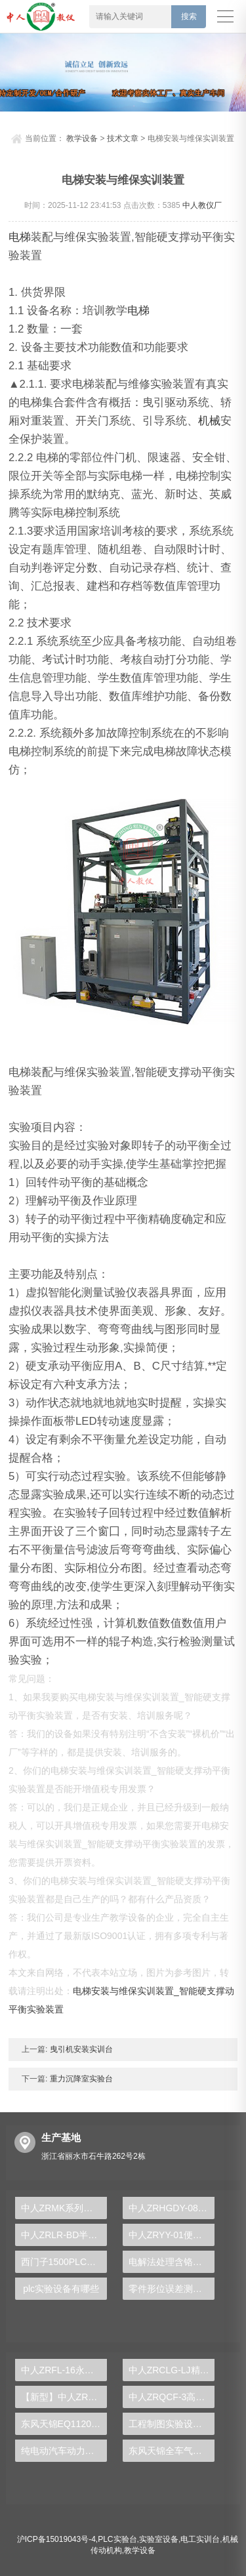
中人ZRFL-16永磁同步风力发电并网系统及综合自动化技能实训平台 (64, 2370)
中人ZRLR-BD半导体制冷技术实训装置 (64, 2235)
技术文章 (122, 138)
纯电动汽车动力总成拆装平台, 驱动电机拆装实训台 (64, 2450)
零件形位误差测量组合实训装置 (172, 2288)
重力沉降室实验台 (79, 2078)
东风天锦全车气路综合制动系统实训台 (172, 2450)
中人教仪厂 (202, 205)
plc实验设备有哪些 (61, 2288)
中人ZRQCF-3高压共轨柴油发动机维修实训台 (172, 2397)
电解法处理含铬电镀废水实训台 (172, 2262)
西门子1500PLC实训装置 (64, 2262)
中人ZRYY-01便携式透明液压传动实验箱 (172, 2235)
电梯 (20, 237)
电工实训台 (200, 2539)
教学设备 (82, 138)
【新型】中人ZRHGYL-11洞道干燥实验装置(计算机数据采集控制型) (64, 2397)
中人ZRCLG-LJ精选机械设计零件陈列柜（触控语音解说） (172, 2370)
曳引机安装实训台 (79, 2049)
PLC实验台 (117, 2539)
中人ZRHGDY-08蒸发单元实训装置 (172, 2208)
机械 (209, 421)
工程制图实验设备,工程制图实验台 (172, 2424)
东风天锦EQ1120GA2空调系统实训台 (64, 2424)
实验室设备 (158, 2539)
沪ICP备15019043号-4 (56, 2539)
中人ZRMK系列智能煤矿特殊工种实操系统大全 (64, 2208)
